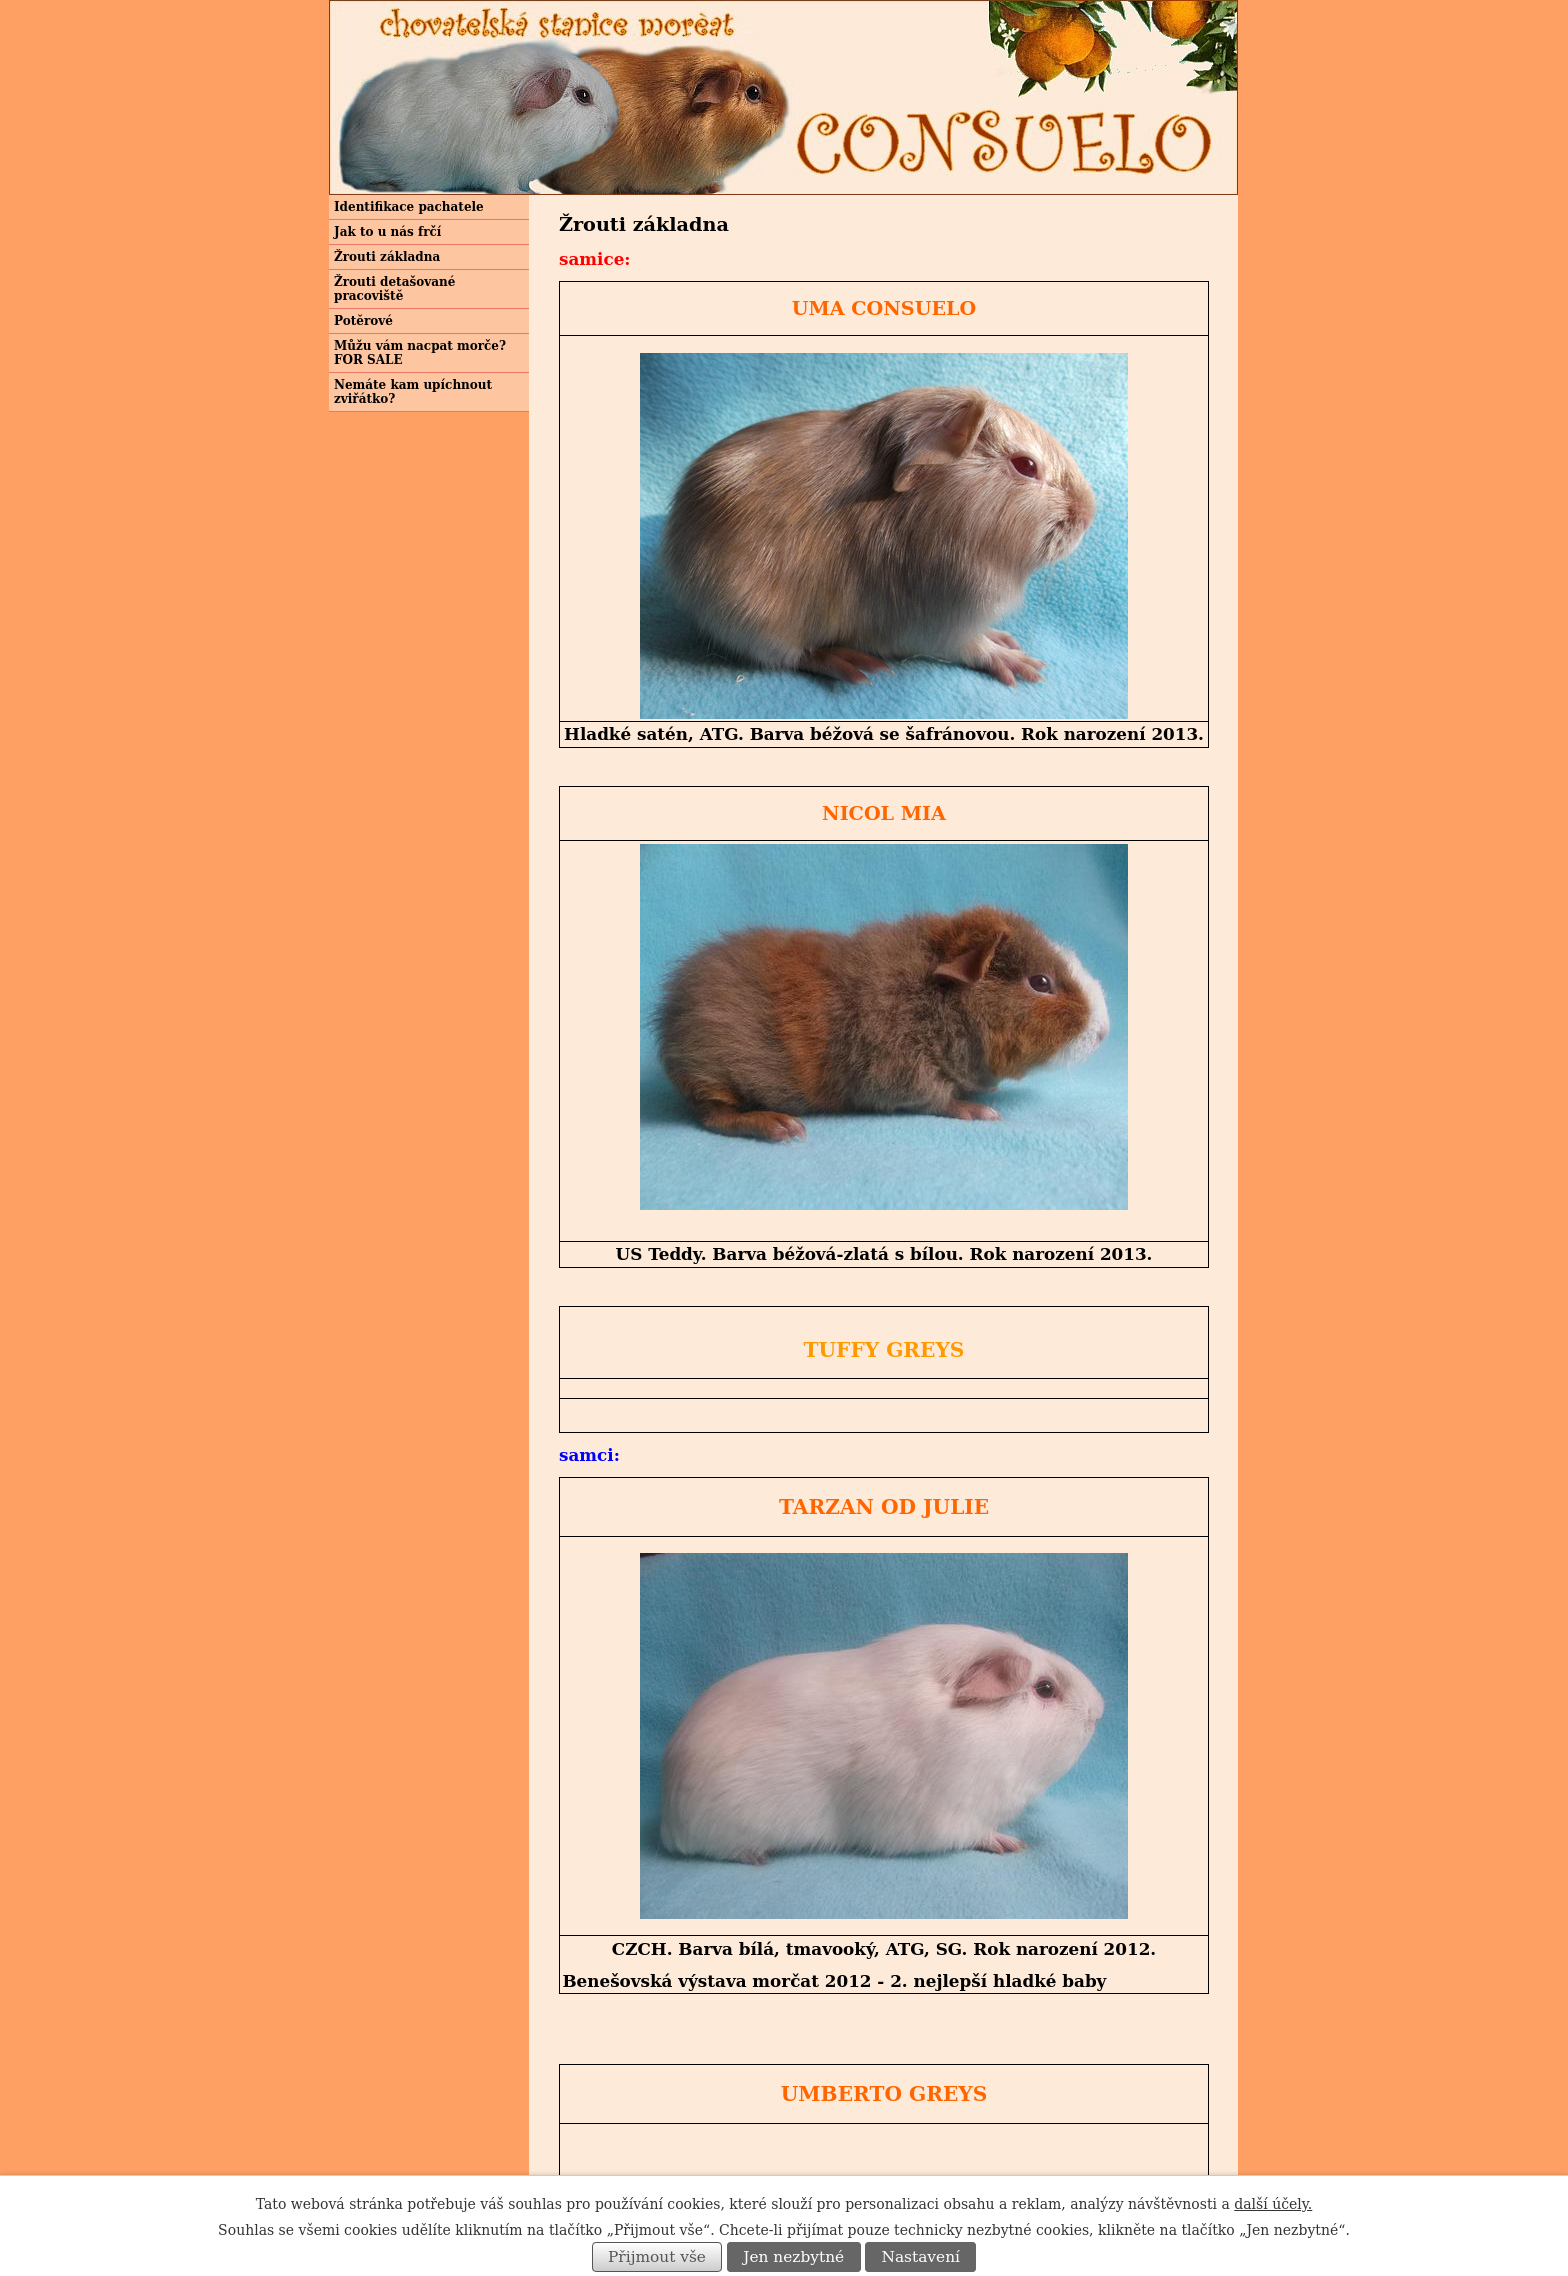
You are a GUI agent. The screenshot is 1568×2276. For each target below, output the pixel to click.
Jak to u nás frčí (387, 232)
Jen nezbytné (793, 2257)
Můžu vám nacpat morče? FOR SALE (420, 353)
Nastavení (920, 2257)
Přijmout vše (657, 2257)
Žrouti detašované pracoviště (394, 289)
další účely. (1273, 2204)
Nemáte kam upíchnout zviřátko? (413, 392)
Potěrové (363, 321)
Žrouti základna (387, 257)
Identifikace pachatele (409, 207)
